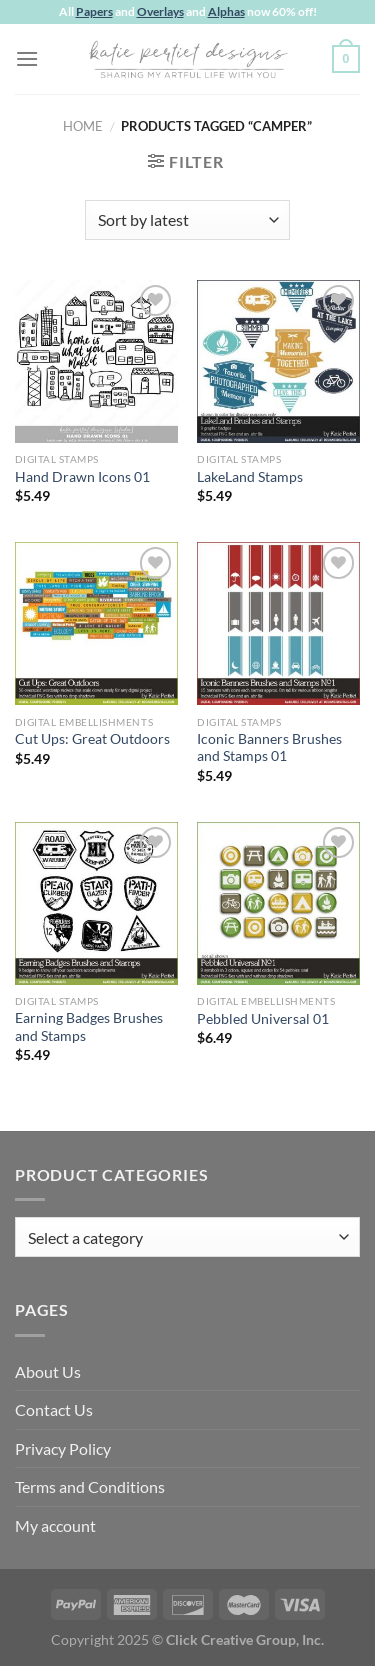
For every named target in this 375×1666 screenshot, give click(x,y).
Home (83, 126)
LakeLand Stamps (250, 477)
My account (55, 1525)
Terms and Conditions (90, 1486)
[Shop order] (187, 220)
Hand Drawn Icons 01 (82, 477)
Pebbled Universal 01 (263, 1019)
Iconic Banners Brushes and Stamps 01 (269, 748)
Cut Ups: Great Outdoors (92, 739)
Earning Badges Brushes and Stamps (89, 1027)
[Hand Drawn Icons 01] (96, 361)
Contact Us (54, 1409)
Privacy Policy (63, 1448)
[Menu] (27, 58)
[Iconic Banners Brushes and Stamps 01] (278, 623)
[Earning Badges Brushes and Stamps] (96, 903)
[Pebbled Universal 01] (278, 903)
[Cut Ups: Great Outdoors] (96, 623)
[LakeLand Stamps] (278, 361)
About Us (48, 1371)
